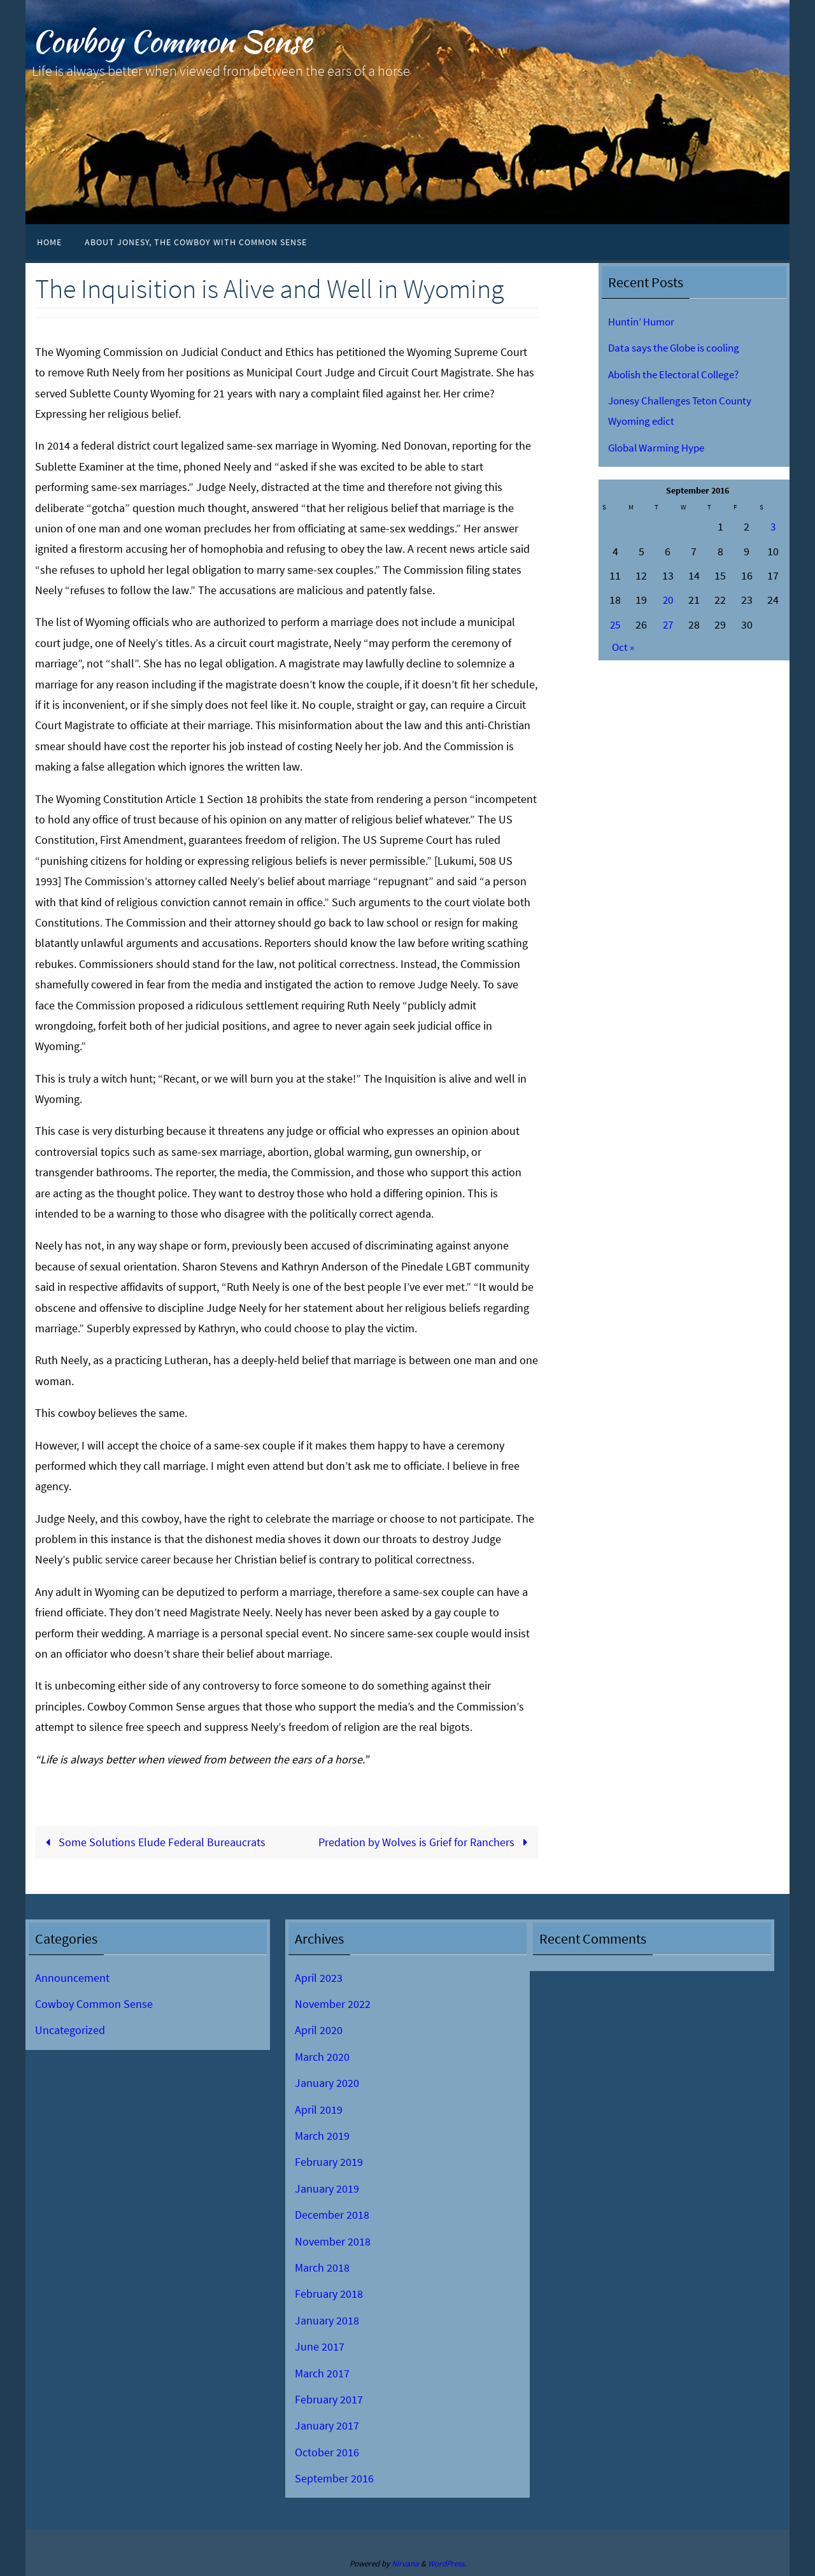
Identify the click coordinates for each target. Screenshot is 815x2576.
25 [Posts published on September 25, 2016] (615, 624)
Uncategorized (70, 2030)
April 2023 (319, 1977)
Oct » (624, 646)
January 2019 (327, 2188)
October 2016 (327, 2452)
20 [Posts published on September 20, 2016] (668, 599)
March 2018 (322, 2267)
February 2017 (329, 2399)
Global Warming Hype (660, 447)
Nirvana (405, 2564)
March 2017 (322, 2373)
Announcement (72, 1977)
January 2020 (327, 2082)
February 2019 (329, 2162)
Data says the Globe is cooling (680, 347)
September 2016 (334, 2478)
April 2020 (319, 2030)
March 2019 (322, 2135)
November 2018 (333, 2241)
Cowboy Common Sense (172, 41)
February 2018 (329, 2293)
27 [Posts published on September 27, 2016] (668, 624)
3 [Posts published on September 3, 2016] (773, 526)
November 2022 (333, 2003)
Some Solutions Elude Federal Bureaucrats (153, 1842)
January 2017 (327, 2425)
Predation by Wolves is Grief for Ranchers (425, 1842)
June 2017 (319, 2346)
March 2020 (322, 2056)
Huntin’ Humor (644, 321)
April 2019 (319, 2109)
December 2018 (332, 2214)
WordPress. (447, 2564)
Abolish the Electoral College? (680, 374)
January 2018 (327, 2320)
